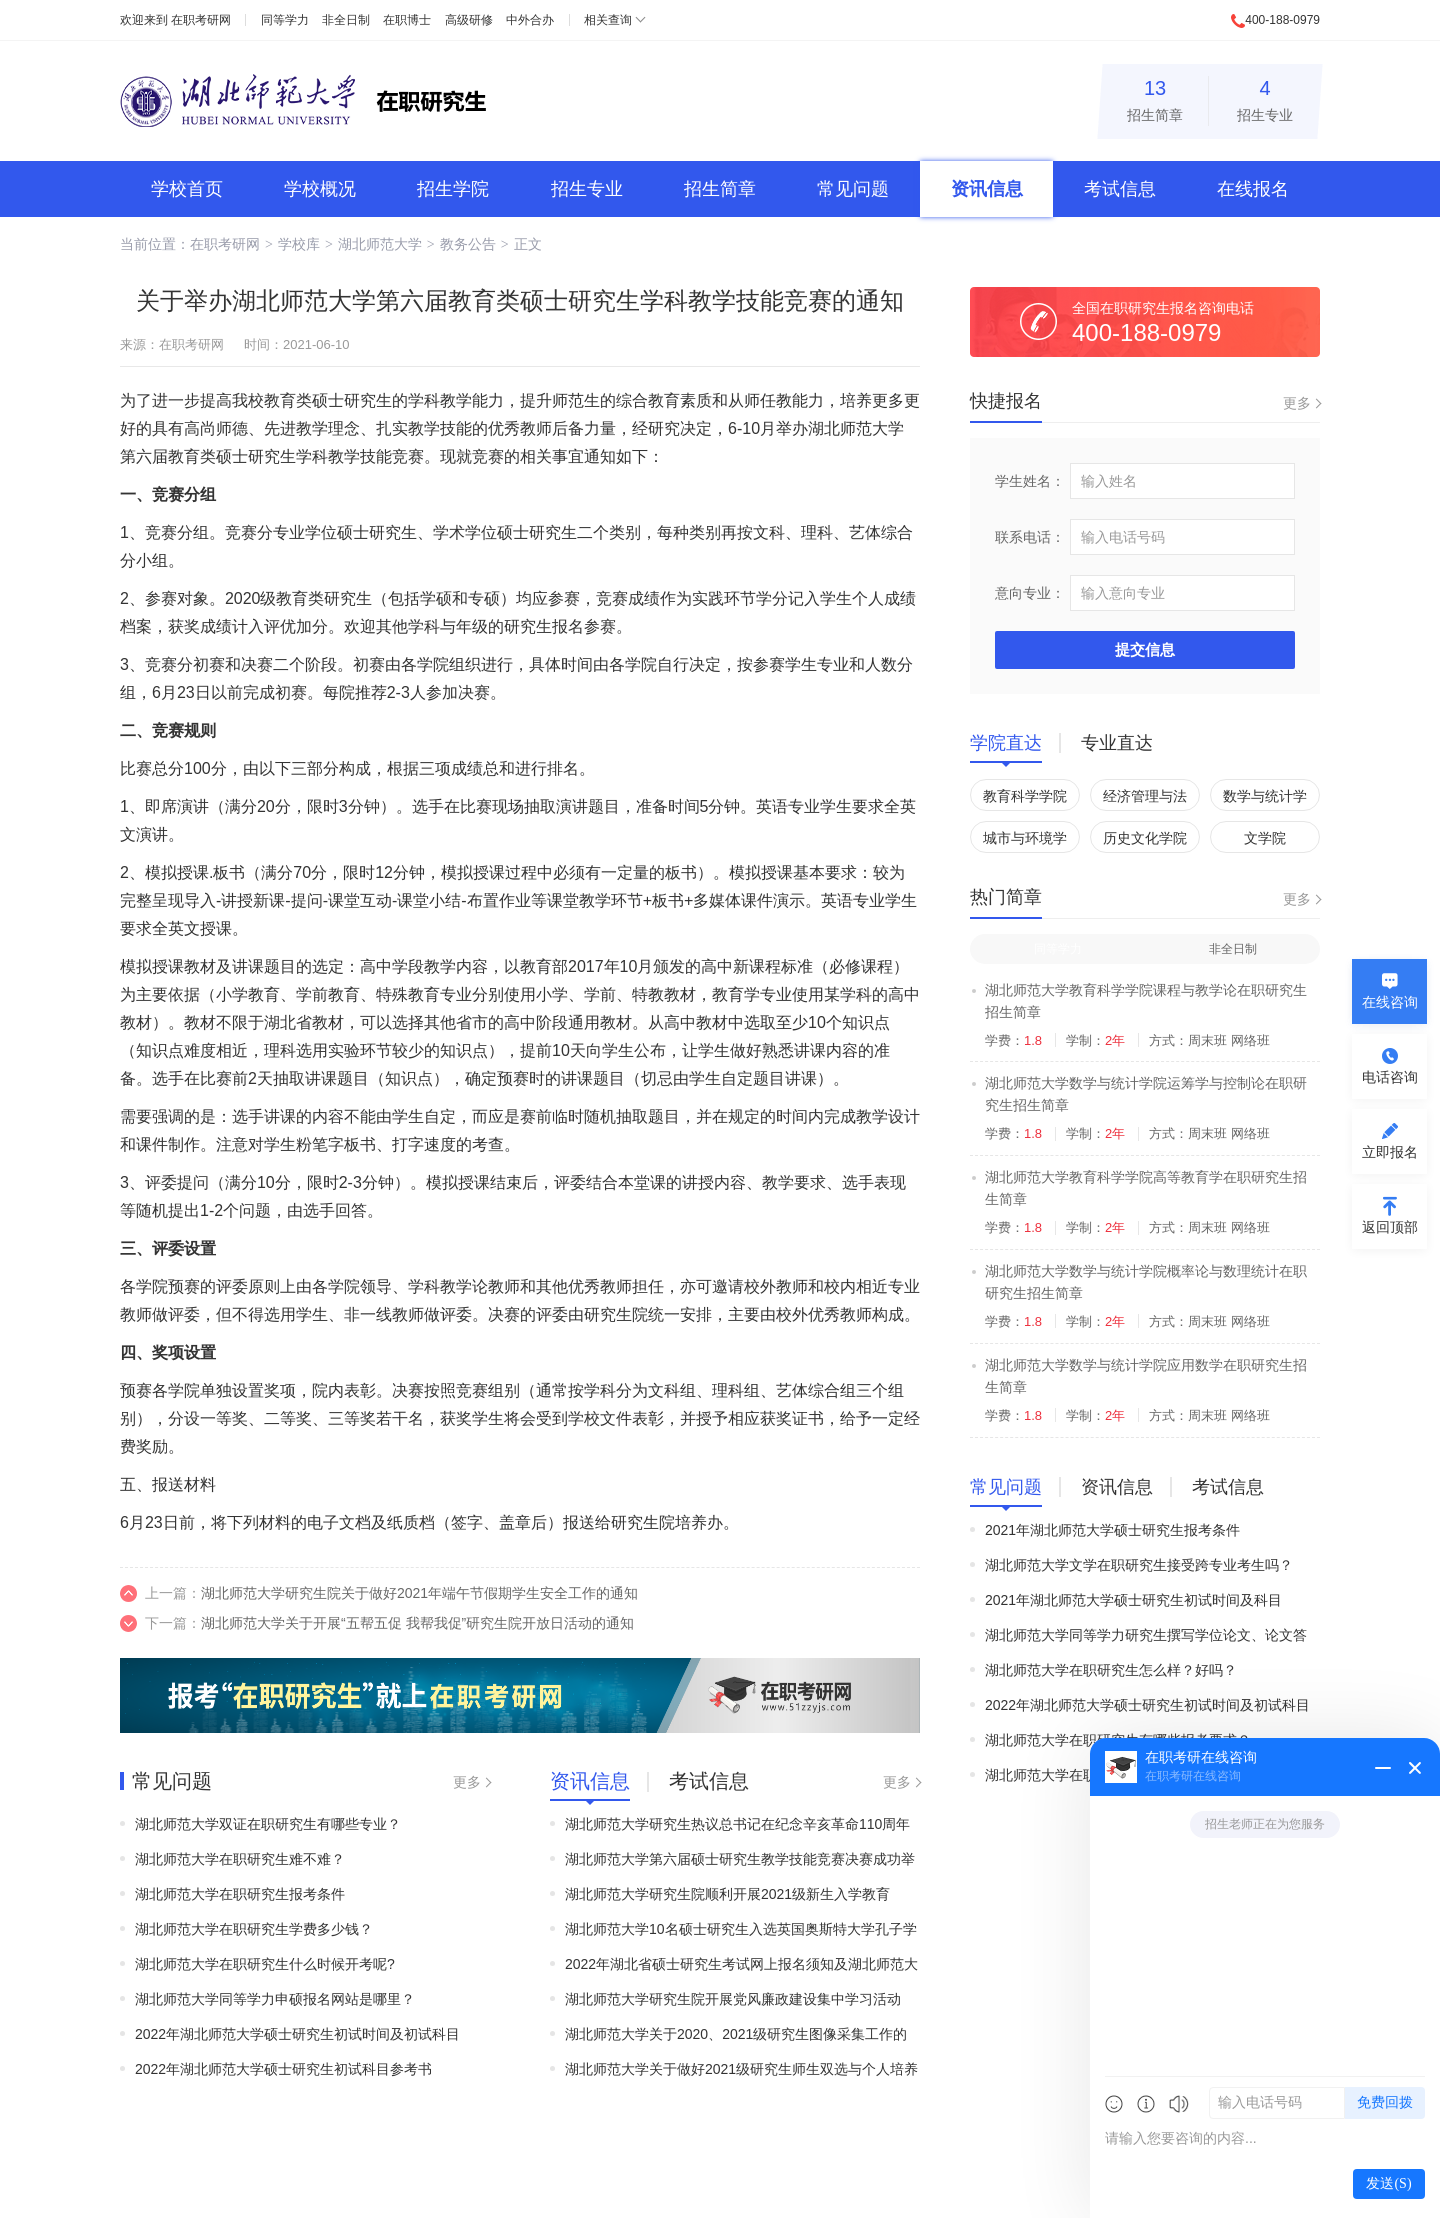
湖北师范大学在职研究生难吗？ (1083, 1775)
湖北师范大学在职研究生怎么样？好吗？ (1111, 1670)
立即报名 (1390, 1152)
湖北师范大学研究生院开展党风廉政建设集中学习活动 (733, 1999)
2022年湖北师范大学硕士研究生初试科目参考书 (283, 2069)
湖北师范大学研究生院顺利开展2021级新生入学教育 (727, 1894)
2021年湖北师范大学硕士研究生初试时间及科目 (1133, 1600)
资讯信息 (987, 189)
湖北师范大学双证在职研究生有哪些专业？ (268, 1824)
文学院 (1265, 838)
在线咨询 (1390, 1002)
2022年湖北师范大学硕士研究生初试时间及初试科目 (297, 2034)
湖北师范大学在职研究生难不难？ (240, 1859)
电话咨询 (1390, 1077)
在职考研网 (201, 20)
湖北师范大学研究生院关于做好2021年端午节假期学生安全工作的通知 (419, 1593)
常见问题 (853, 189)
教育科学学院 (1025, 796)
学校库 (299, 244)
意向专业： (1030, 593)
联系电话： (1030, 537)
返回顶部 (1390, 1227)
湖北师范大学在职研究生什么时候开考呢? (265, 1964)
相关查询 (608, 20)
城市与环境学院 (1025, 841)
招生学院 (453, 189)
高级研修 (469, 20)
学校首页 (187, 189)
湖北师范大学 (380, 244)
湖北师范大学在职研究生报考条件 (240, 1894)
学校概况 (320, 189)
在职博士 (407, 20)
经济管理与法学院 (1145, 799)
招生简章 (1155, 97)
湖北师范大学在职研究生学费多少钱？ (254, 1929)
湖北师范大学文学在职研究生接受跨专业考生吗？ (1139, 1565)
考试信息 (1120, 189)
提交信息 (1145, 649)
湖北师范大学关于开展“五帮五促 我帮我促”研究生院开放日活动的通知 (417, 1623)
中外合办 (530, 20)
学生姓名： (1030, 481)
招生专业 (1265, 97)
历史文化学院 (1145, 838)
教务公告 (468, 244)
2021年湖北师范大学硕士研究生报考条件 (1112, 1530)
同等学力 (285, 20)
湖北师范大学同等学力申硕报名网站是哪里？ (275, 1999)
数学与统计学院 (1265, 799)
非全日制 (346, 20)
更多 (467, 1782)
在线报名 (1253, 189)
